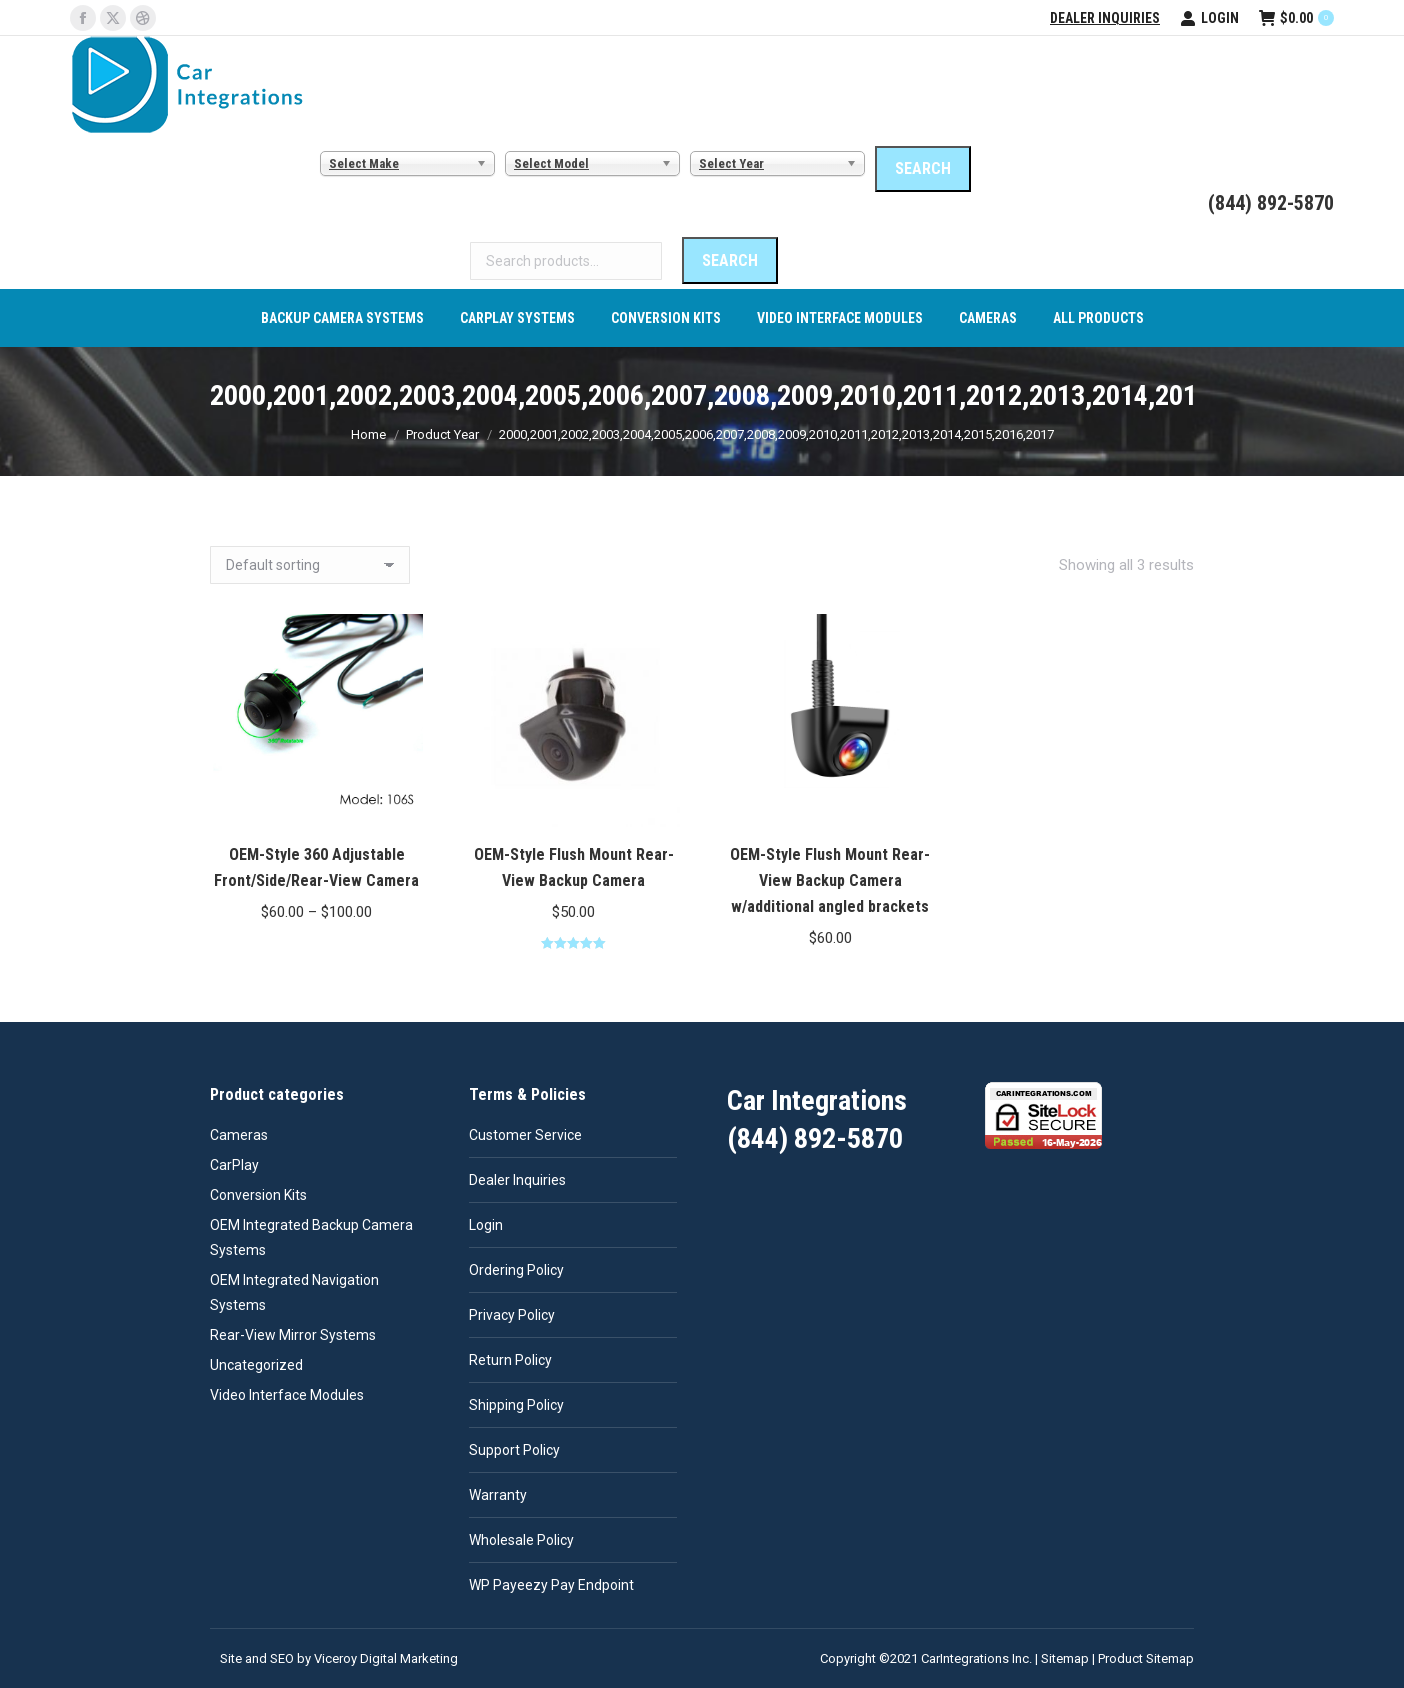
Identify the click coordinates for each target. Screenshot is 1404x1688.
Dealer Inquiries (1105, 18)
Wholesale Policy (521, 1540)
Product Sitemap (1146, 1658)
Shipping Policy (516, 1405)
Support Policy (514, 1450)
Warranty (498, 1495)
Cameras (239, 1135)
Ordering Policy (516, 1270)
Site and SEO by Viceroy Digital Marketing (339, 1658)
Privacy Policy (512, 1315)
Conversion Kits (258, 1195)
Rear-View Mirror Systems (293, 1335)
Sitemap (1065, 1658)
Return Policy (510, 1360)
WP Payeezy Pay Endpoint (551, 1585)
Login (1209, 18)
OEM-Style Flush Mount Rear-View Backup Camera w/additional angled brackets (830, 880)
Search (730, 260)
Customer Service (525, 1135)
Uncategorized (256, 1365)
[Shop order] (310, 565)
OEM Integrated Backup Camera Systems (311, 1237)
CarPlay (234, 1165)
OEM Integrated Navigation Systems (294, 1292)
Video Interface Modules (287, 1395)
